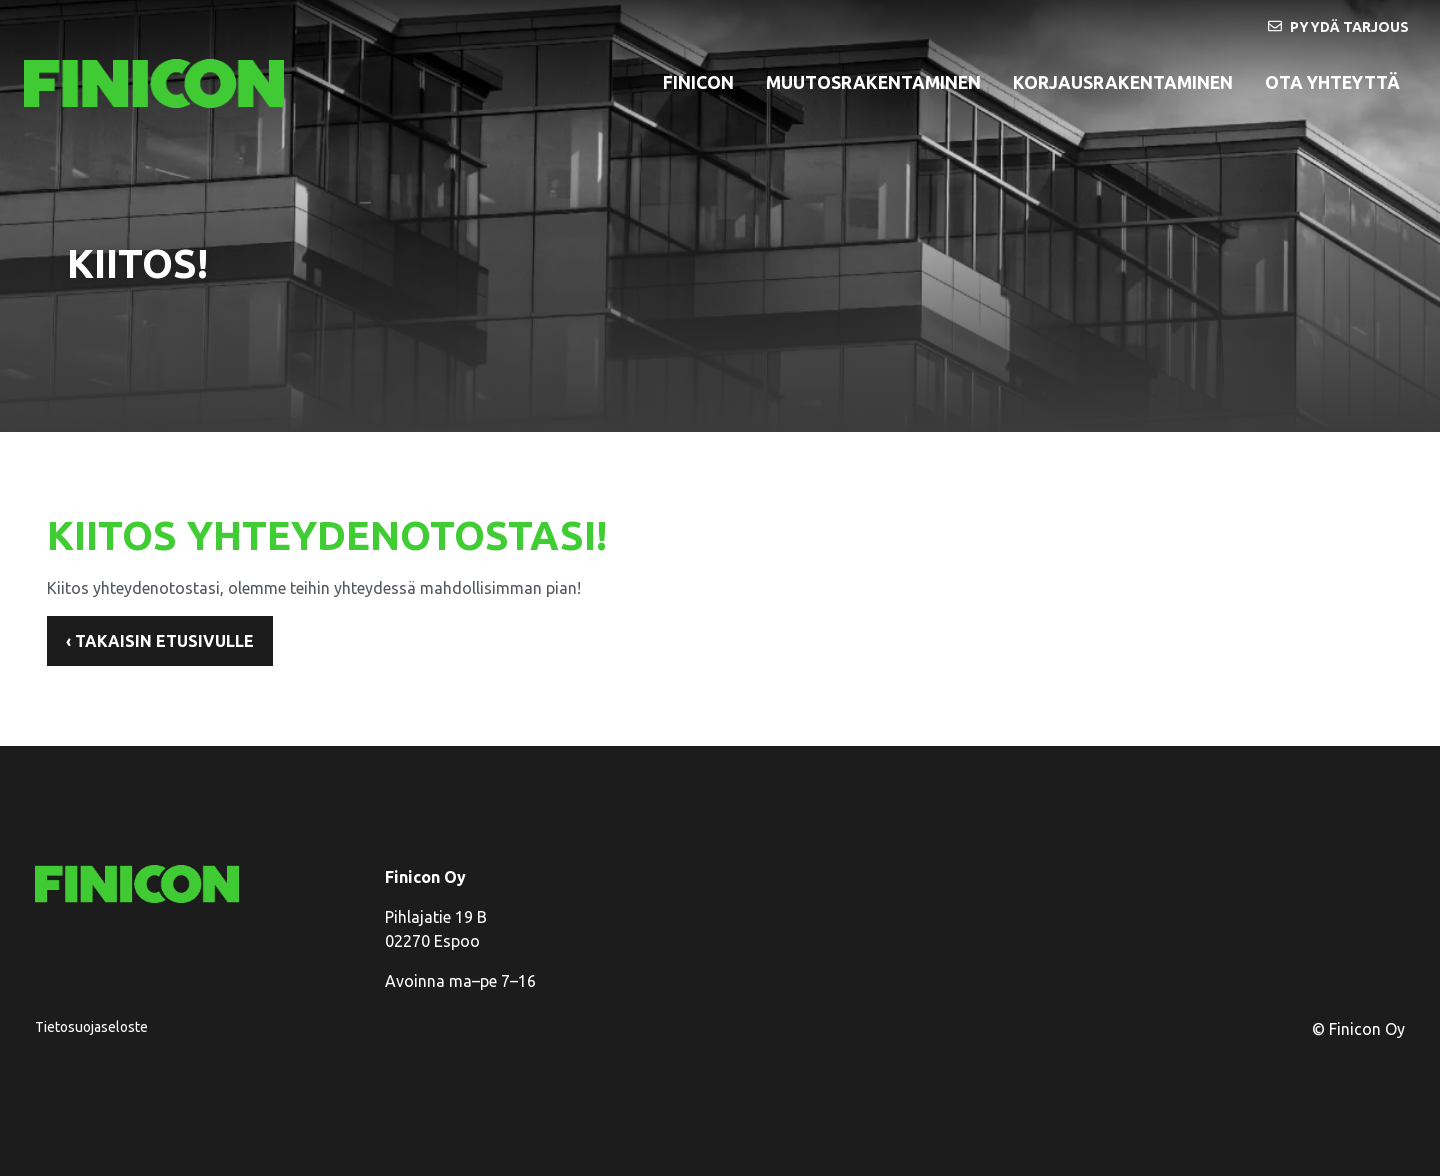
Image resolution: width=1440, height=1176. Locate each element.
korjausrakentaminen (1123, 82)
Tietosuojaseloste (91, 1027)
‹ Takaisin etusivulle (160, 641)
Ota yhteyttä (1332, 82)
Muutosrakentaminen (873, 82)
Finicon (698, 82)
